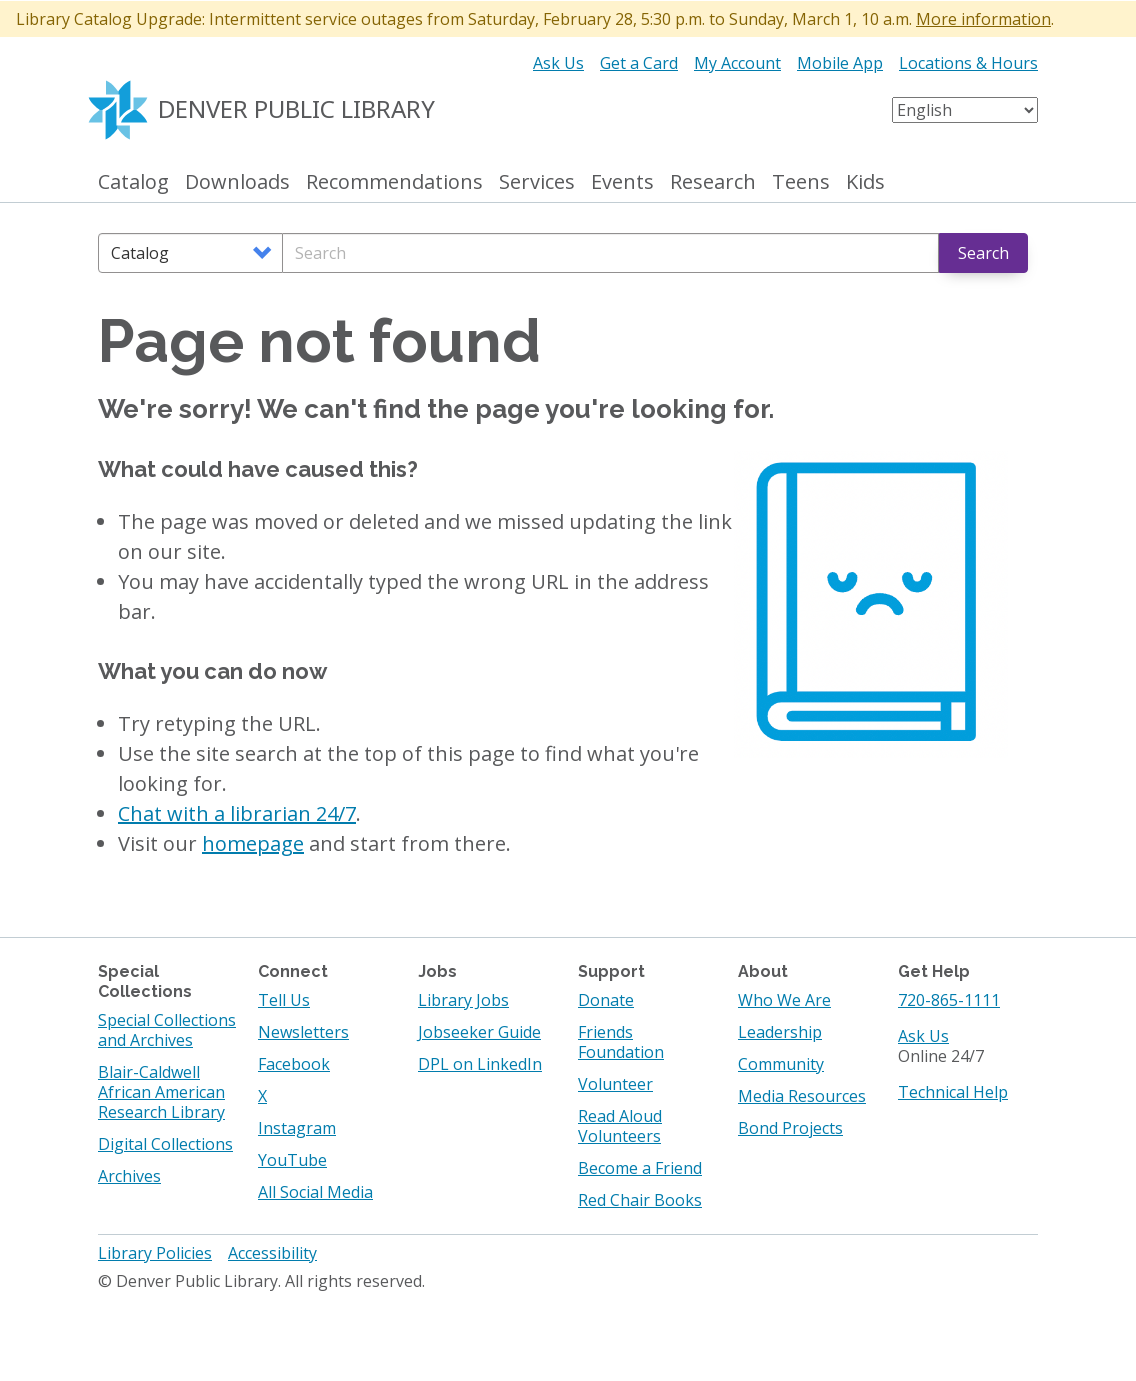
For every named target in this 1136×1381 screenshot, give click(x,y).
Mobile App (840, 63)
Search (983, 253)
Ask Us (558, 63)
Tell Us (284, 1000)
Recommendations (394, 182)
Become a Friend (640, 1168)
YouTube (292, 1160)
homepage (253, 843)
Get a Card (639, 63)
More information (983, 19)
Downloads (237, 182)
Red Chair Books (640, 1200)
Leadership (780, 1032)
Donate (606, 1000)
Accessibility (272, 1253)
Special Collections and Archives (167, 1030)
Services (537, 182)
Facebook (294, 1064)
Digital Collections (165, 1144)
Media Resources (802, 1096)
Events (622, 182)
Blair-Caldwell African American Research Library (161, 1092)
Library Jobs (463, 1000)
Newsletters (303, 1032)
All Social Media (315, 1192)
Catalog (133, 182)
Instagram (297, 1128)
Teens (801, 182)
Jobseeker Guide (479, 1032)
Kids (865, 182)
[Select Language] (965, 110)
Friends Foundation (621, 1042)
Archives (129, 1176)
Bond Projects (790, 1128)
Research (713, 182)
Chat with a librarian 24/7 (237, 813)
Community (781, 1064)
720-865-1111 (949, 1000)
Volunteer (615, 1084)
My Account (737, 63)
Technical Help (953, 1092)
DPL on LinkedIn (480, 1064)
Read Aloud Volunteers (620, 1126)
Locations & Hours (968, 63)
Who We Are (784, 1000)
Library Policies (155, 1253)
